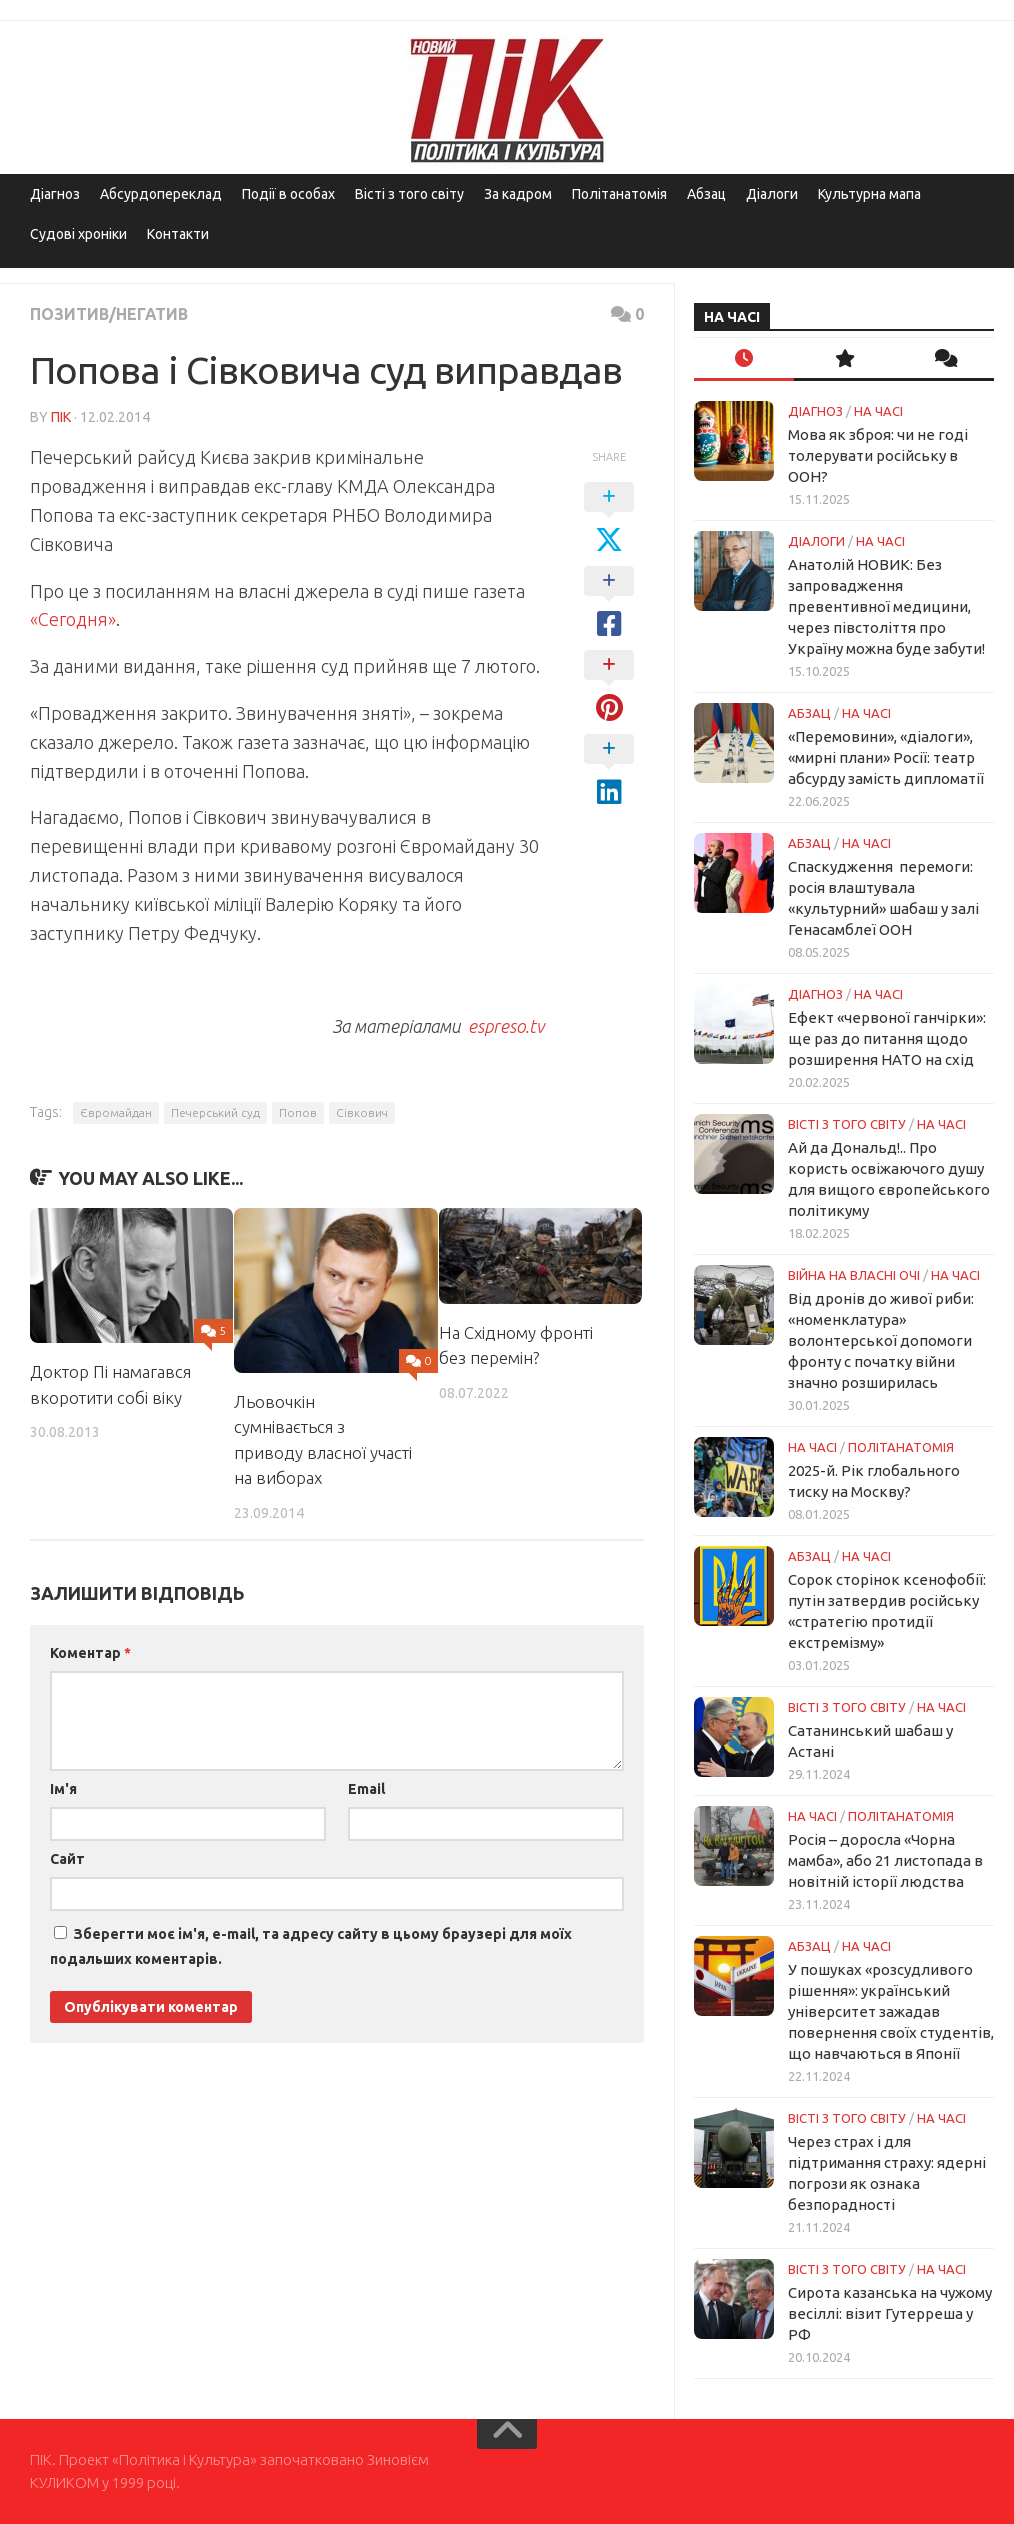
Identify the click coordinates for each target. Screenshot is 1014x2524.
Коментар (90, 1653)
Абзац (706, 194)
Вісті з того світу (409, 194)
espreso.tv (504, 1026)
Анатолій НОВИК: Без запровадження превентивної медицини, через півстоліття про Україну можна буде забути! (886, 606)
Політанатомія (619, 194)
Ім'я (63, 1789)
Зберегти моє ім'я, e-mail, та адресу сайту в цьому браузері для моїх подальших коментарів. (311, 1946)
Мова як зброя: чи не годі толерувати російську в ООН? (878, 455)
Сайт (67, 1859)
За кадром (518, 194)
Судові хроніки (78, 234)
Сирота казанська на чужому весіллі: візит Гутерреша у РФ (890, 2313)
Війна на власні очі (854, 1275)
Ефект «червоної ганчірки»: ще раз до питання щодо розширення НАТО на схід (887, 1038)
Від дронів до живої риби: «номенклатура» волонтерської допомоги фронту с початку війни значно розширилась (881, 1340)
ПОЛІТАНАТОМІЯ (901, 1447)
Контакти (178, 234)
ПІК (61, 417)
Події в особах (288, 194)
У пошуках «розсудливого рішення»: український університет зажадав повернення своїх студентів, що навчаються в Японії (891, 2011)
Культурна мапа (869, 194)
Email (366, 1789)
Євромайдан (116, 1112)
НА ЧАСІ (878, 411)
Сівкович (362, 1112)
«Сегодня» (73, 619)
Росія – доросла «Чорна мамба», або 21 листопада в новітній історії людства (885, 1860)
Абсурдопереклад (161, 194)
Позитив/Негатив (109, 314)
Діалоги (772, 194)
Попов (298, 1112)
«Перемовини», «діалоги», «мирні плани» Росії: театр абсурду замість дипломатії (886, 757)
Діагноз (55, 194)
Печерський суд (215, 1112)
